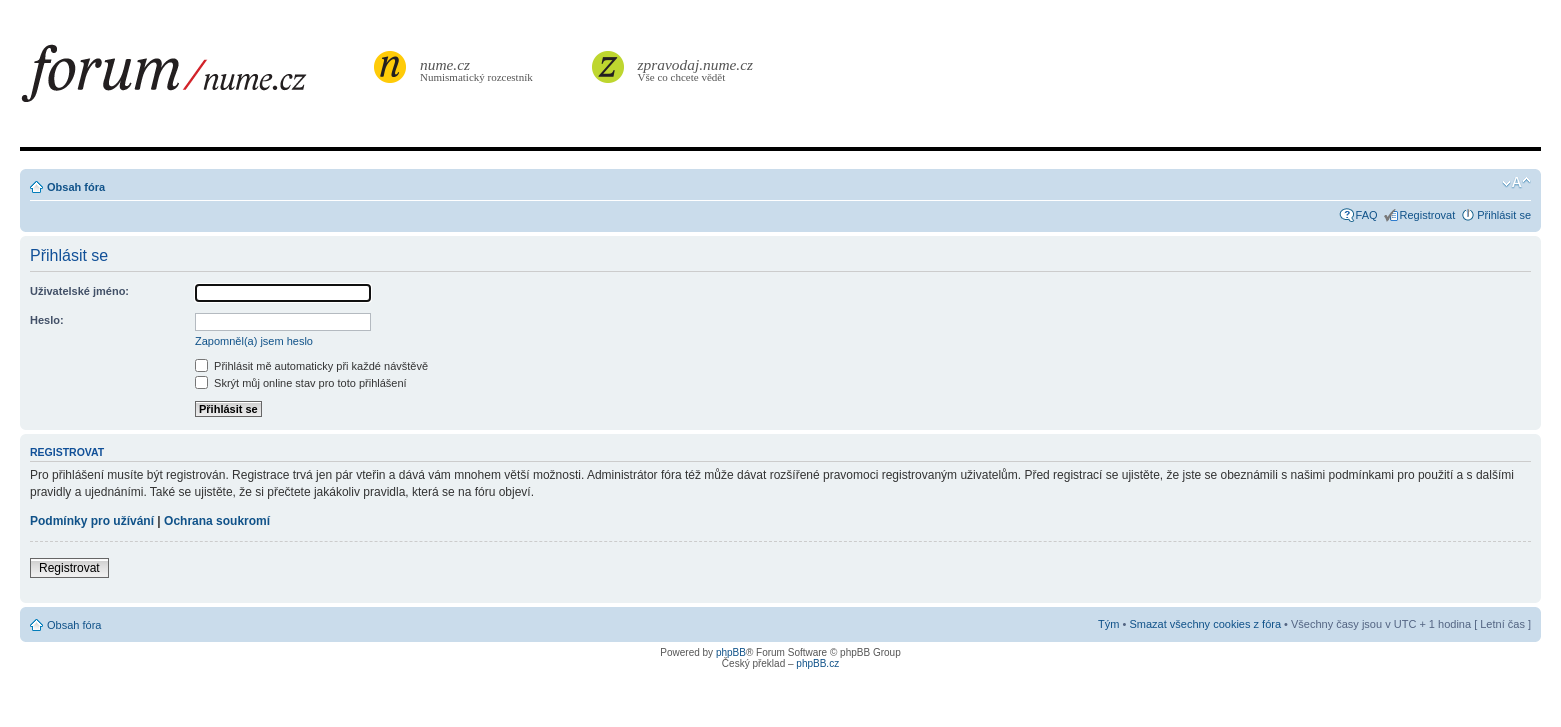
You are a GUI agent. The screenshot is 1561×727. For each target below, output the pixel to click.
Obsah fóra (76, 187)
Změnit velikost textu (1516, 183)
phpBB (731, 652)
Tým (1108, 624)
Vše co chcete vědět (696, 69)
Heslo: (47, 320)
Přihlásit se (1504, 215)
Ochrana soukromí (217, 521)
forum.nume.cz (195, 79)
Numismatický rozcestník (479, 69)
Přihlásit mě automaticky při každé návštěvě (311, 366)
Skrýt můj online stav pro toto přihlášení (301, 383)
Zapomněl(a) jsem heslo (254, 341)
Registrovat (1428, 215)
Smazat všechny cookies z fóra (1205, 624)
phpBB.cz (817, 663)
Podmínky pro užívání (92, 521)
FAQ (1367, 215)
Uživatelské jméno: (79, 291)
